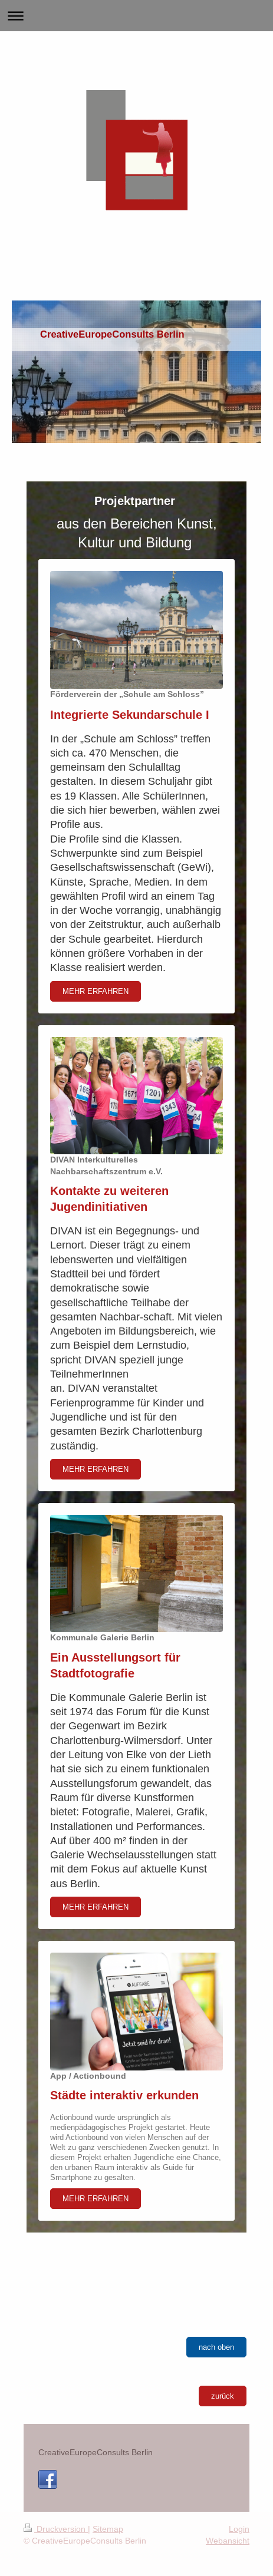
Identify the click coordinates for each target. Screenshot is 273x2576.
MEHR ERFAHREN (96, 991)
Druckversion (56, 2529)
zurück (222, 2395)
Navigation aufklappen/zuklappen (136, 15)
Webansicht (227, 2540)
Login (239, 2529)
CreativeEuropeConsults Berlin (95, 2452)
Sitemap (108, 2529)
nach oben (216, 2347)
